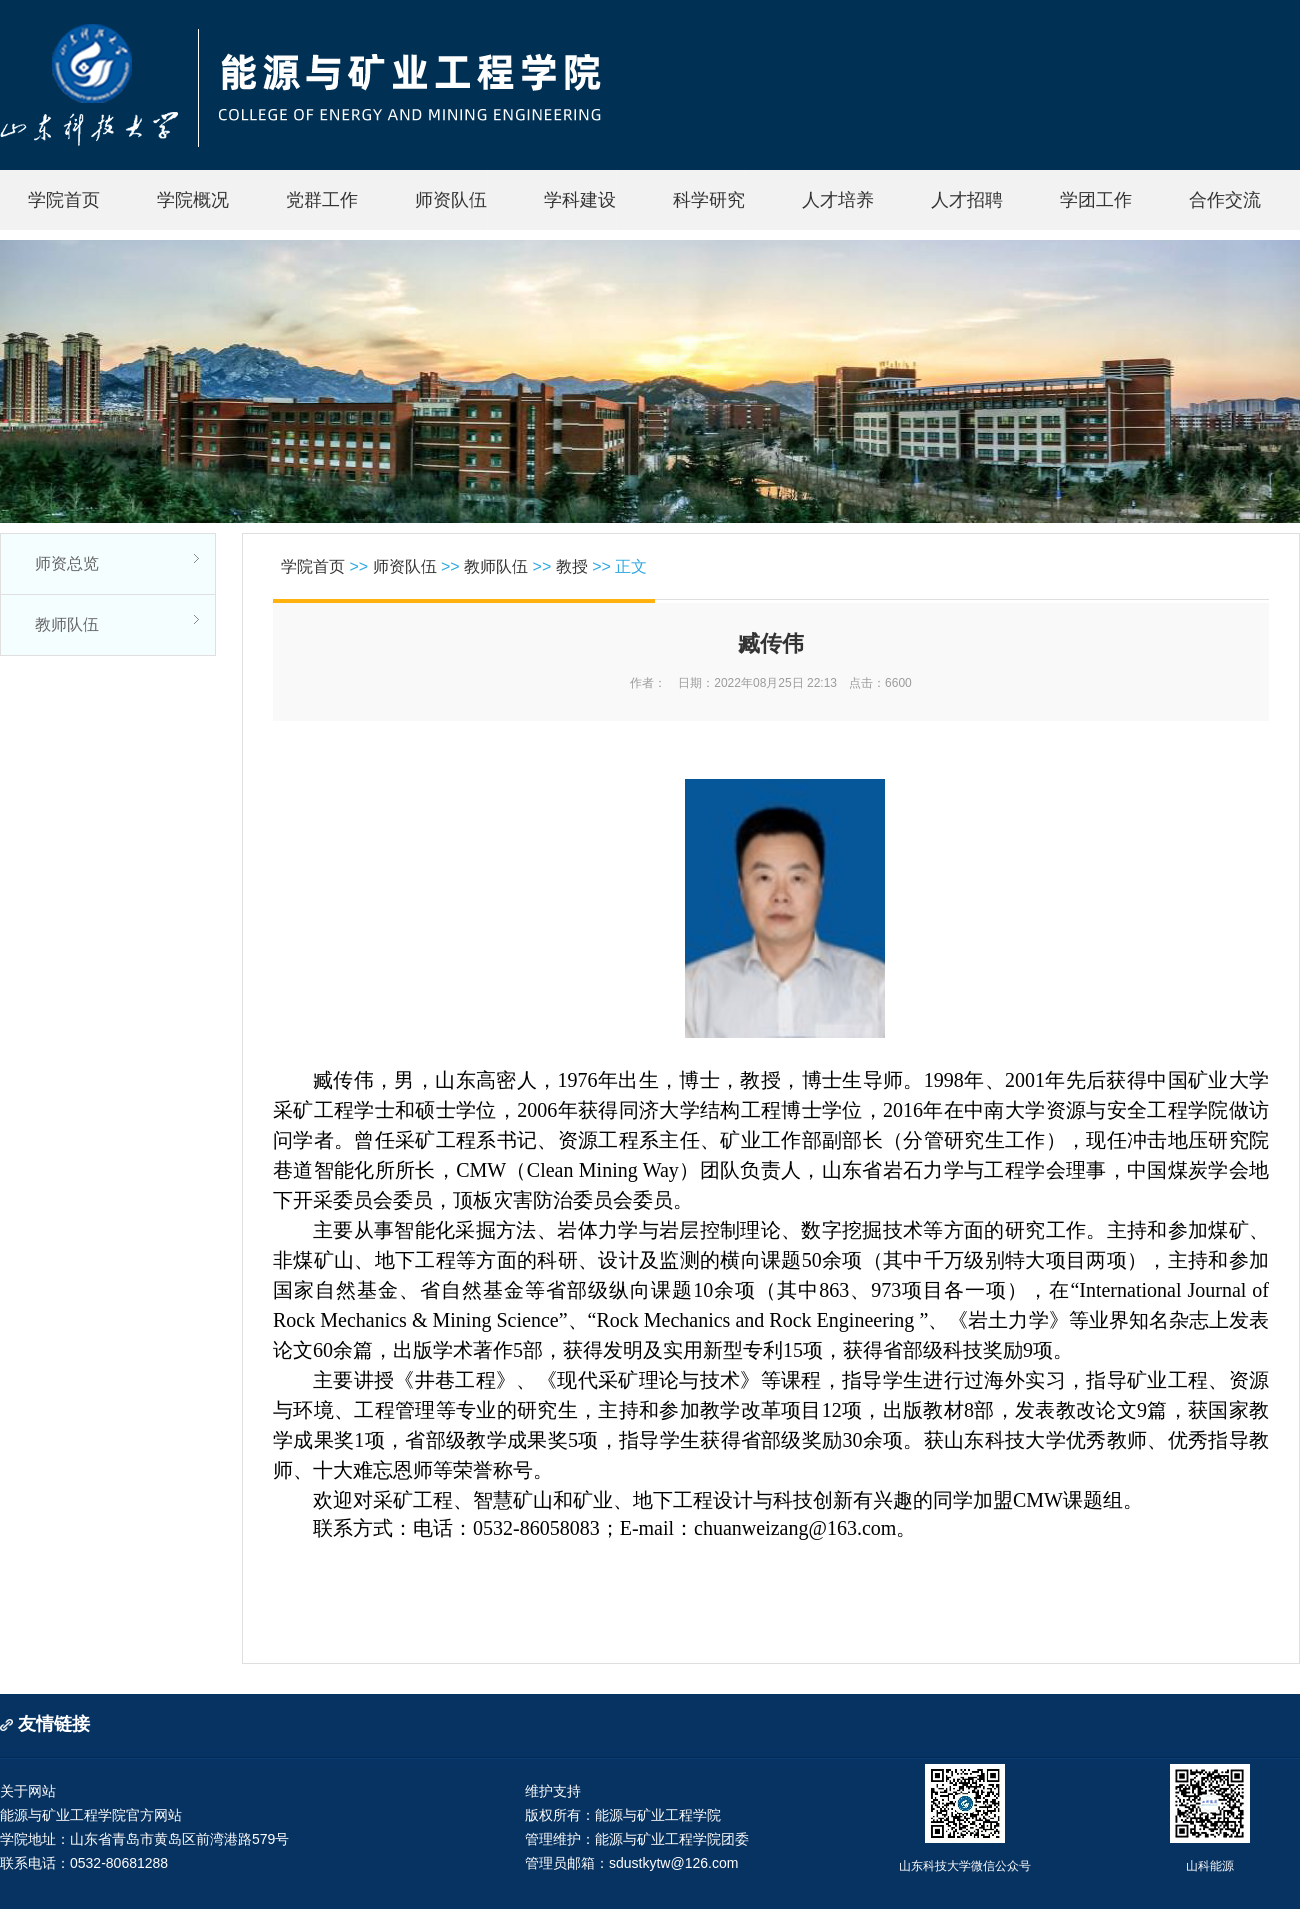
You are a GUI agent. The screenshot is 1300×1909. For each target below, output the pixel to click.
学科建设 (580, 200)
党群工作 (322, 200)
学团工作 (1096, 200)
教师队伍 (67, 624)
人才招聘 (967, 200)
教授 (572, 566)
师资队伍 (451, 200)
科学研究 (709, 200)
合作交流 (1225, 200)
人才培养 (838, 200)
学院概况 (193, 200)
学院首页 (64, 200)
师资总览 (67, 563)
